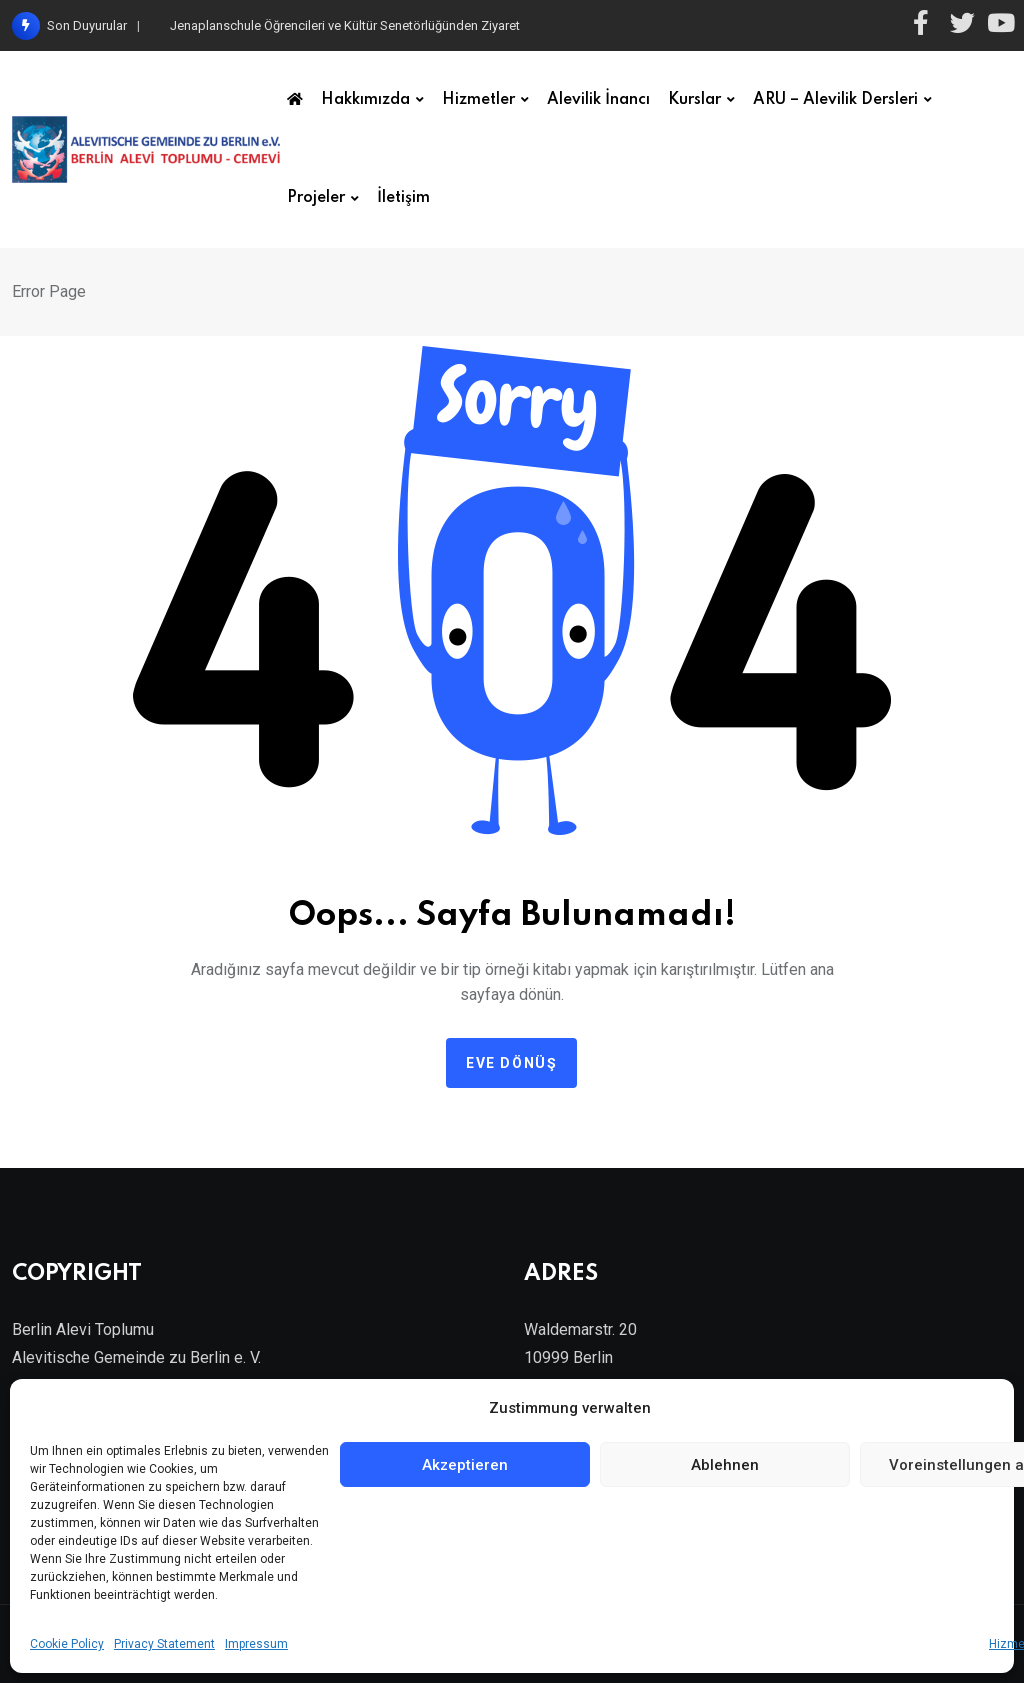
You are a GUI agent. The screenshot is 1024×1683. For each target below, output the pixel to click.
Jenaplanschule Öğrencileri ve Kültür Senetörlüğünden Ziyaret (345, 25)
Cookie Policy (67, 1644)
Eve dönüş (511, 1063)
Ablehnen (725, 1465)
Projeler (316, 198)
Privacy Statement (164, 1644)
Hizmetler (478, 100)
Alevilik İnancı (598, 100)
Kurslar (694, 100)
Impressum (256, 1644)
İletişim (403, 198)
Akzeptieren (465, 1465)
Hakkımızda (365, 100)
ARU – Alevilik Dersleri (835, 100)
